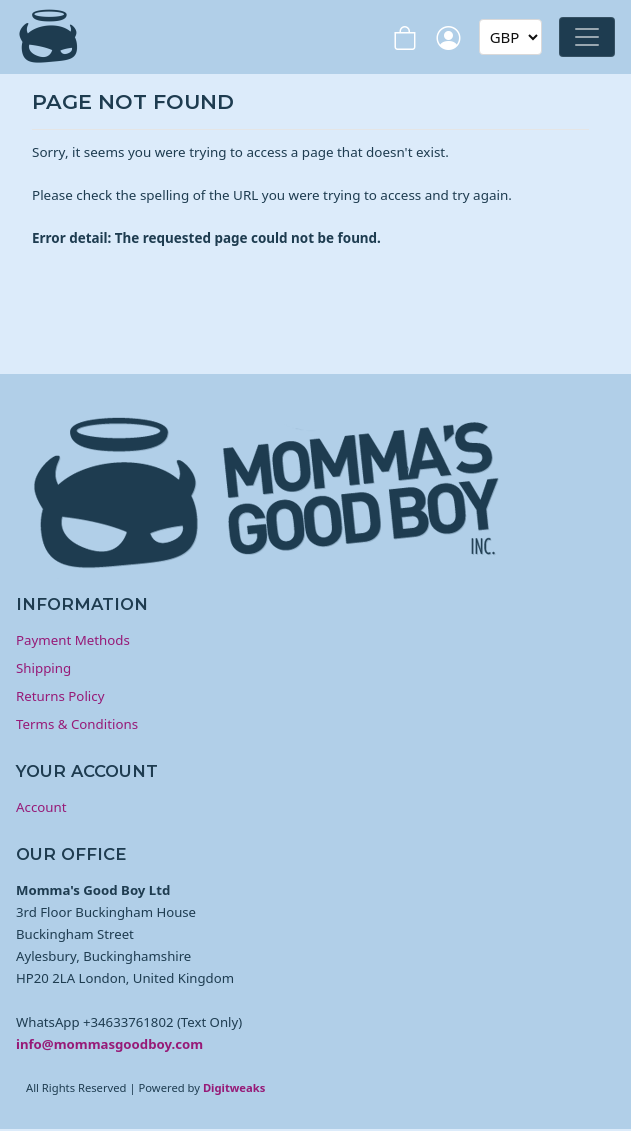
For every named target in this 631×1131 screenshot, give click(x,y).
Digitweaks (234, 1087)
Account (41, 807)
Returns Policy (60, 696)
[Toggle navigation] (587, 37)
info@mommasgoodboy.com (109, 1044)
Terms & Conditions (77, 724)
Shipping (43, 668)
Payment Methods (73, 640)
